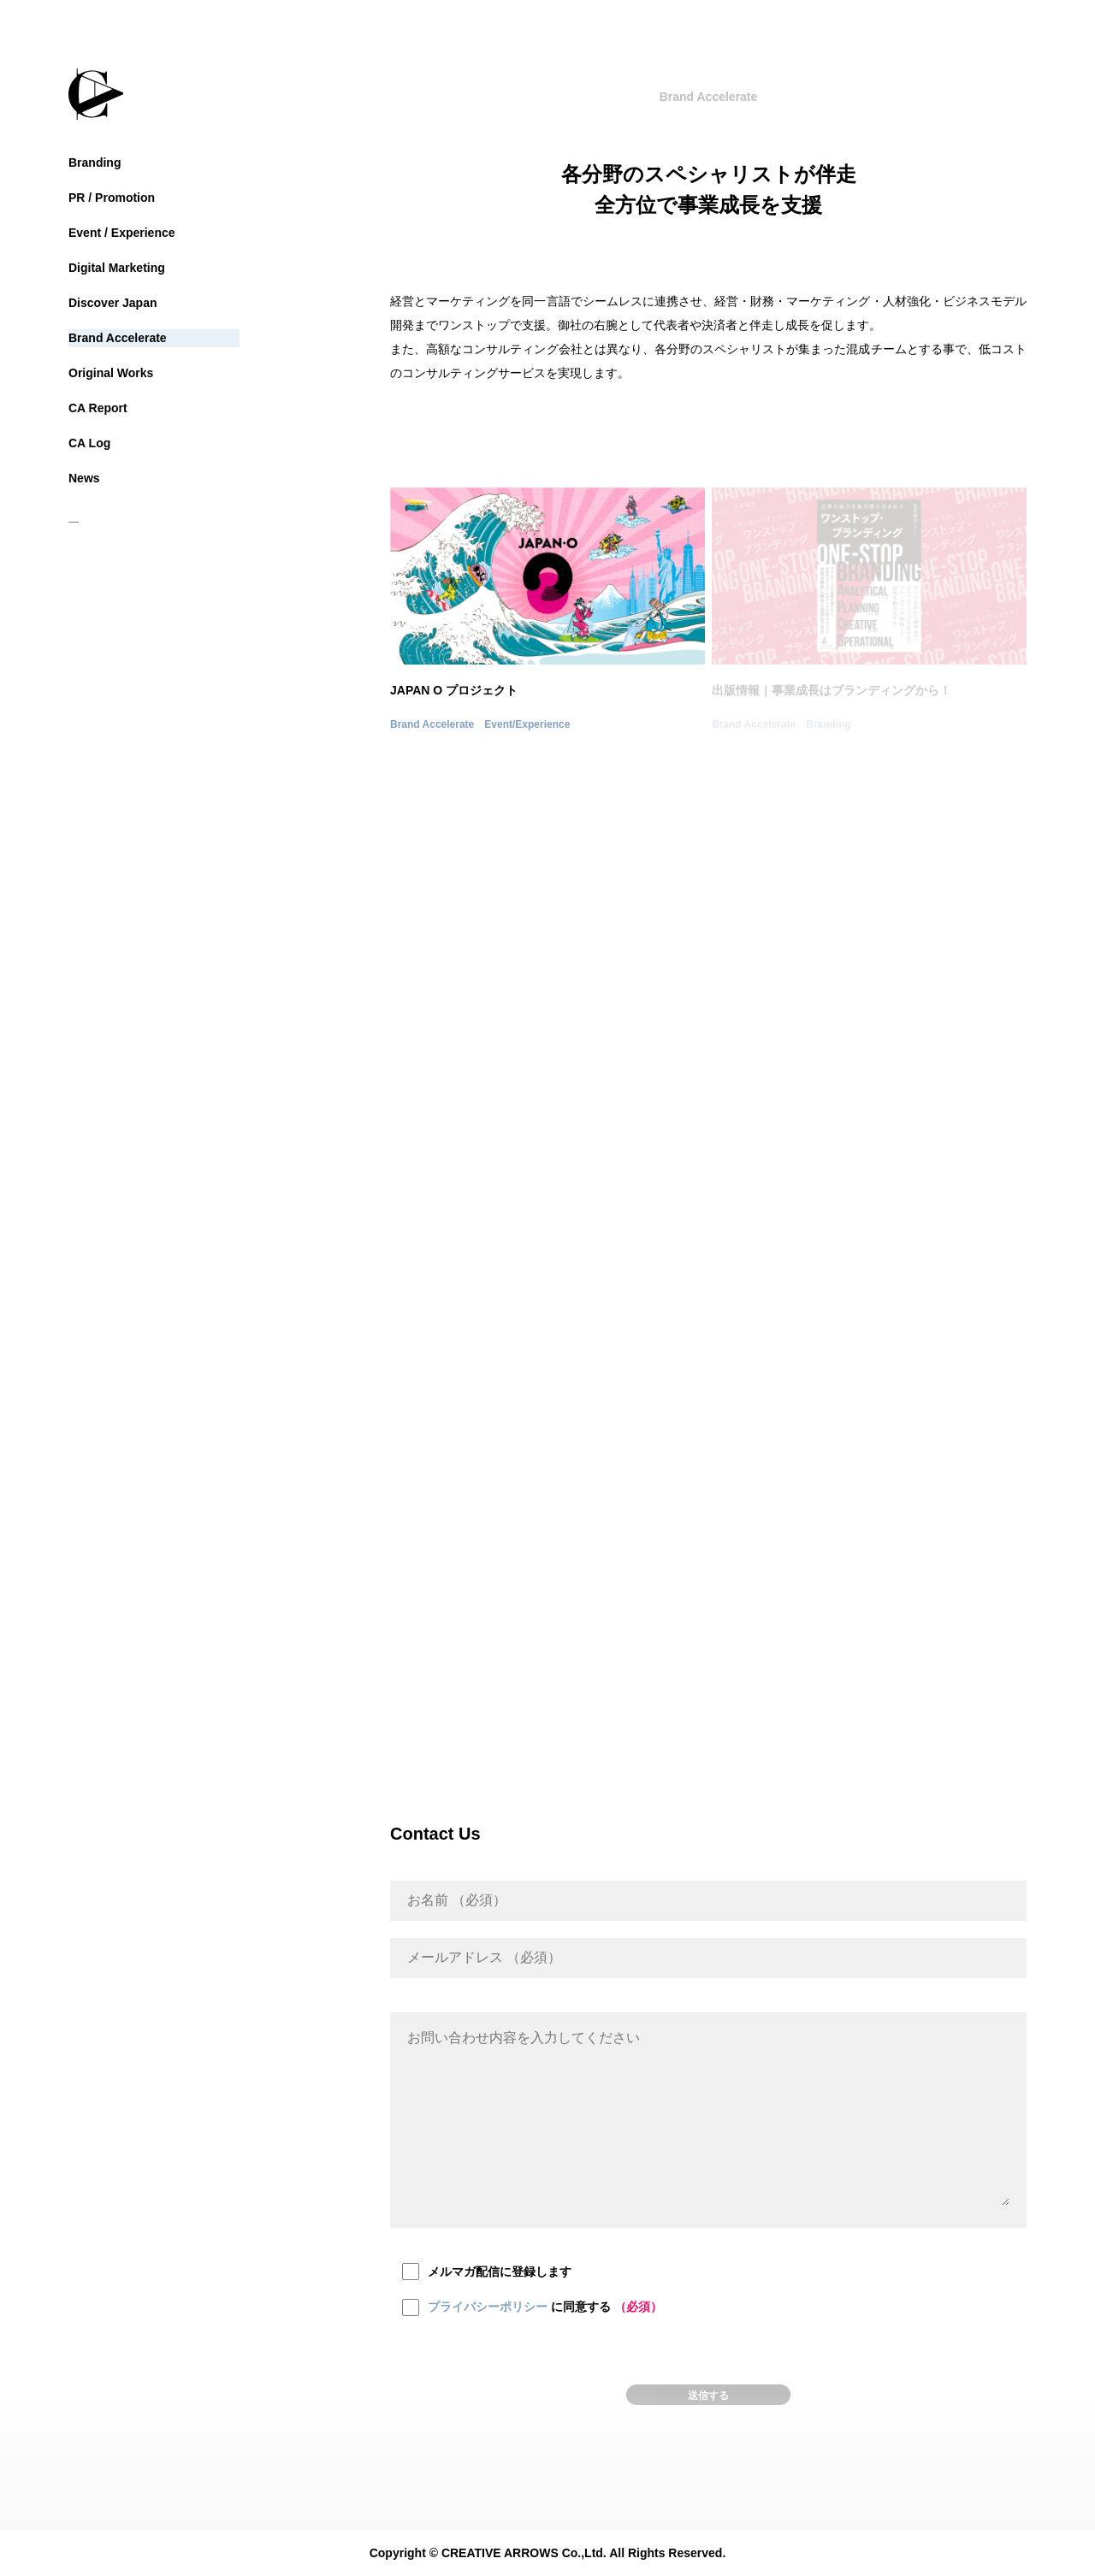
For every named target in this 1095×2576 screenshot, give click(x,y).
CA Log (89, 443)
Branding (94, 162)
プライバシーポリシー (488, 2306)
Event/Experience (527, 724)
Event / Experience (121, 232)
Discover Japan (112, 303)
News (84, 478)
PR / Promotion (111, 197)
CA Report (97, 408)
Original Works (110, 373)
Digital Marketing (116, 268)
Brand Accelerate (117, 338)
